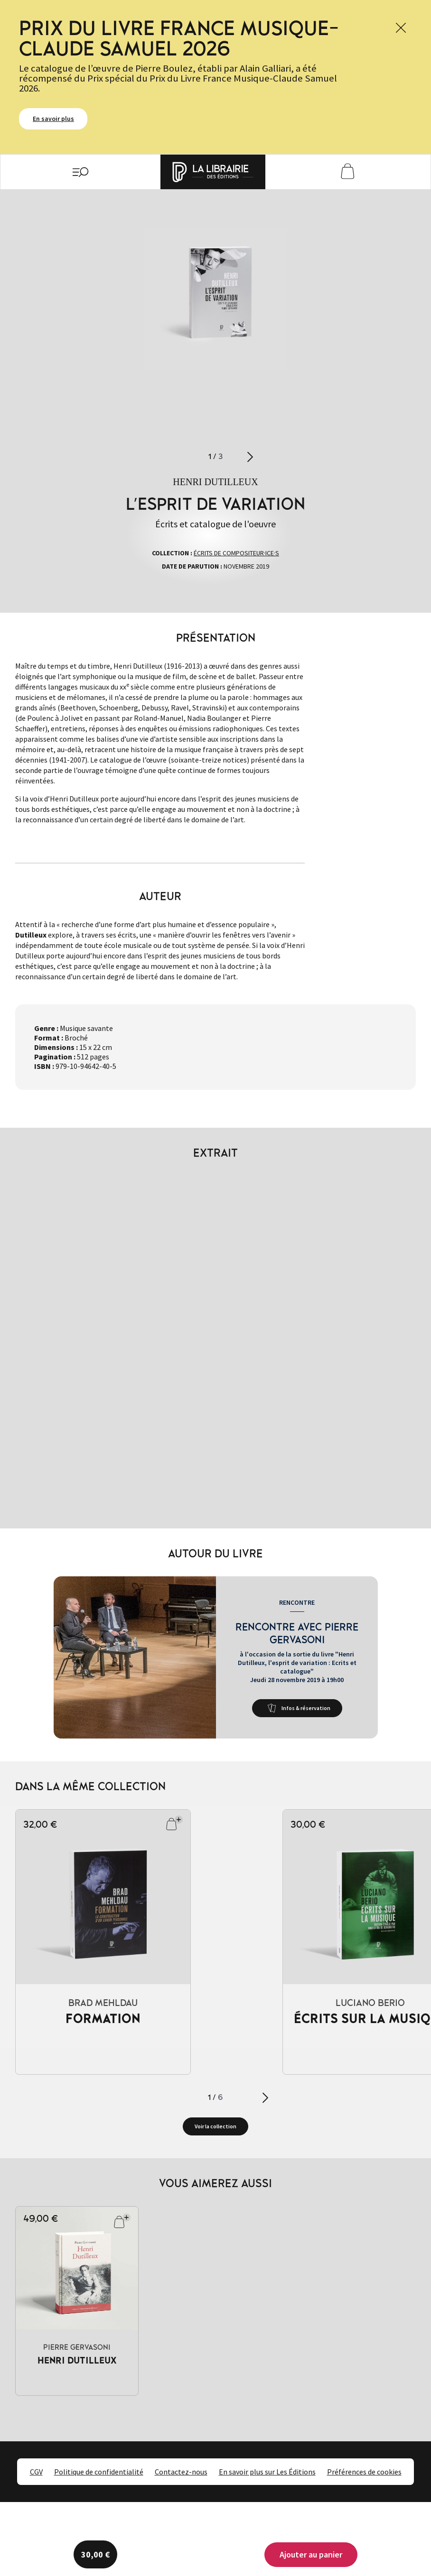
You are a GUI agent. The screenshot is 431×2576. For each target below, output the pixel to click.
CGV (36, 2471)
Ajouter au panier (311, 2554)
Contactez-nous (181, 2471)
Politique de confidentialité (98, 2471)
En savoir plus (53, 119)
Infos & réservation (305, 1707)
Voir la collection (215, 2126)
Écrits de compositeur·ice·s (236, 553)
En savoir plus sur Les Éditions (267, 2471)
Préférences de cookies (364, 2471)
